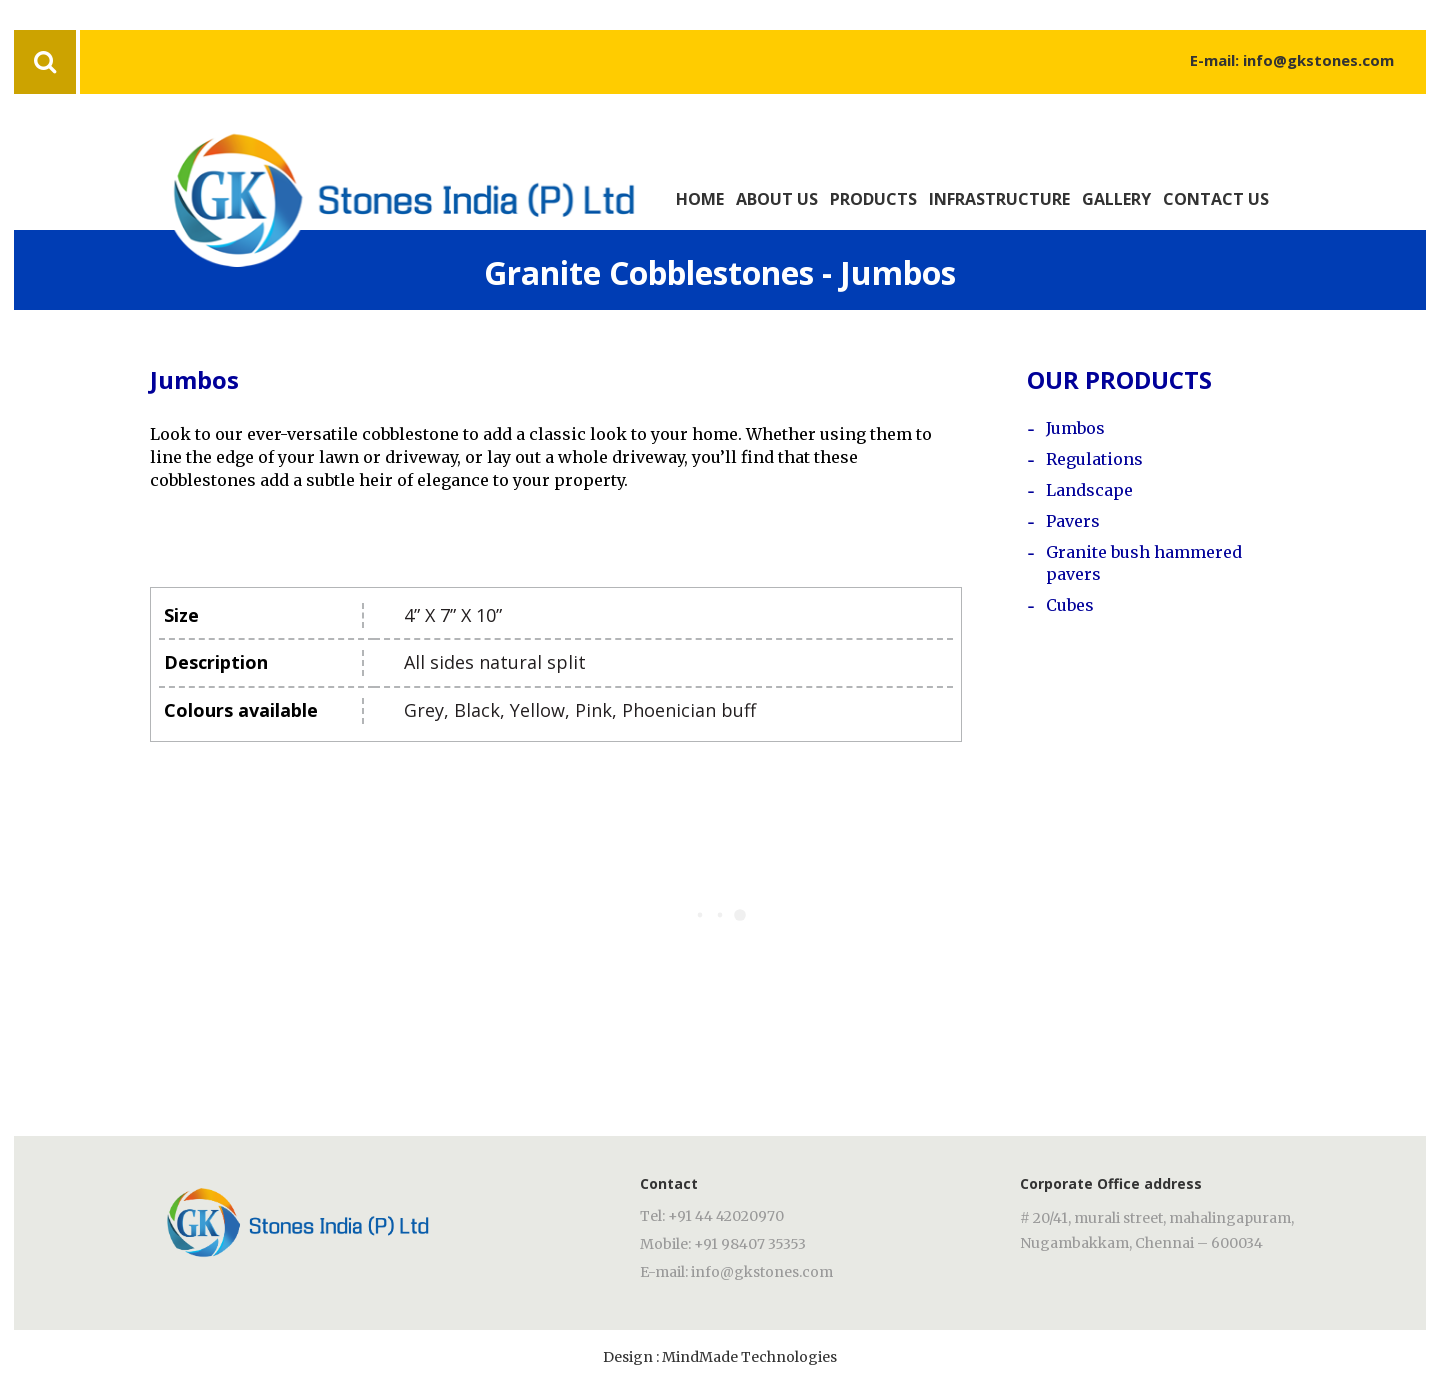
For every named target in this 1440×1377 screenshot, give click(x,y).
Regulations (1094, 459)
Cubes (1070, 605)
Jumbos (1075, 428)
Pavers (1073, 521)
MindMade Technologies (749, 1357)
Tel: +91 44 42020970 (712, 1216)
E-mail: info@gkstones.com (1292, 60)
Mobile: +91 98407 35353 (723, 1244)
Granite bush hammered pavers (1144, 563)
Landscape (1089, 490)
